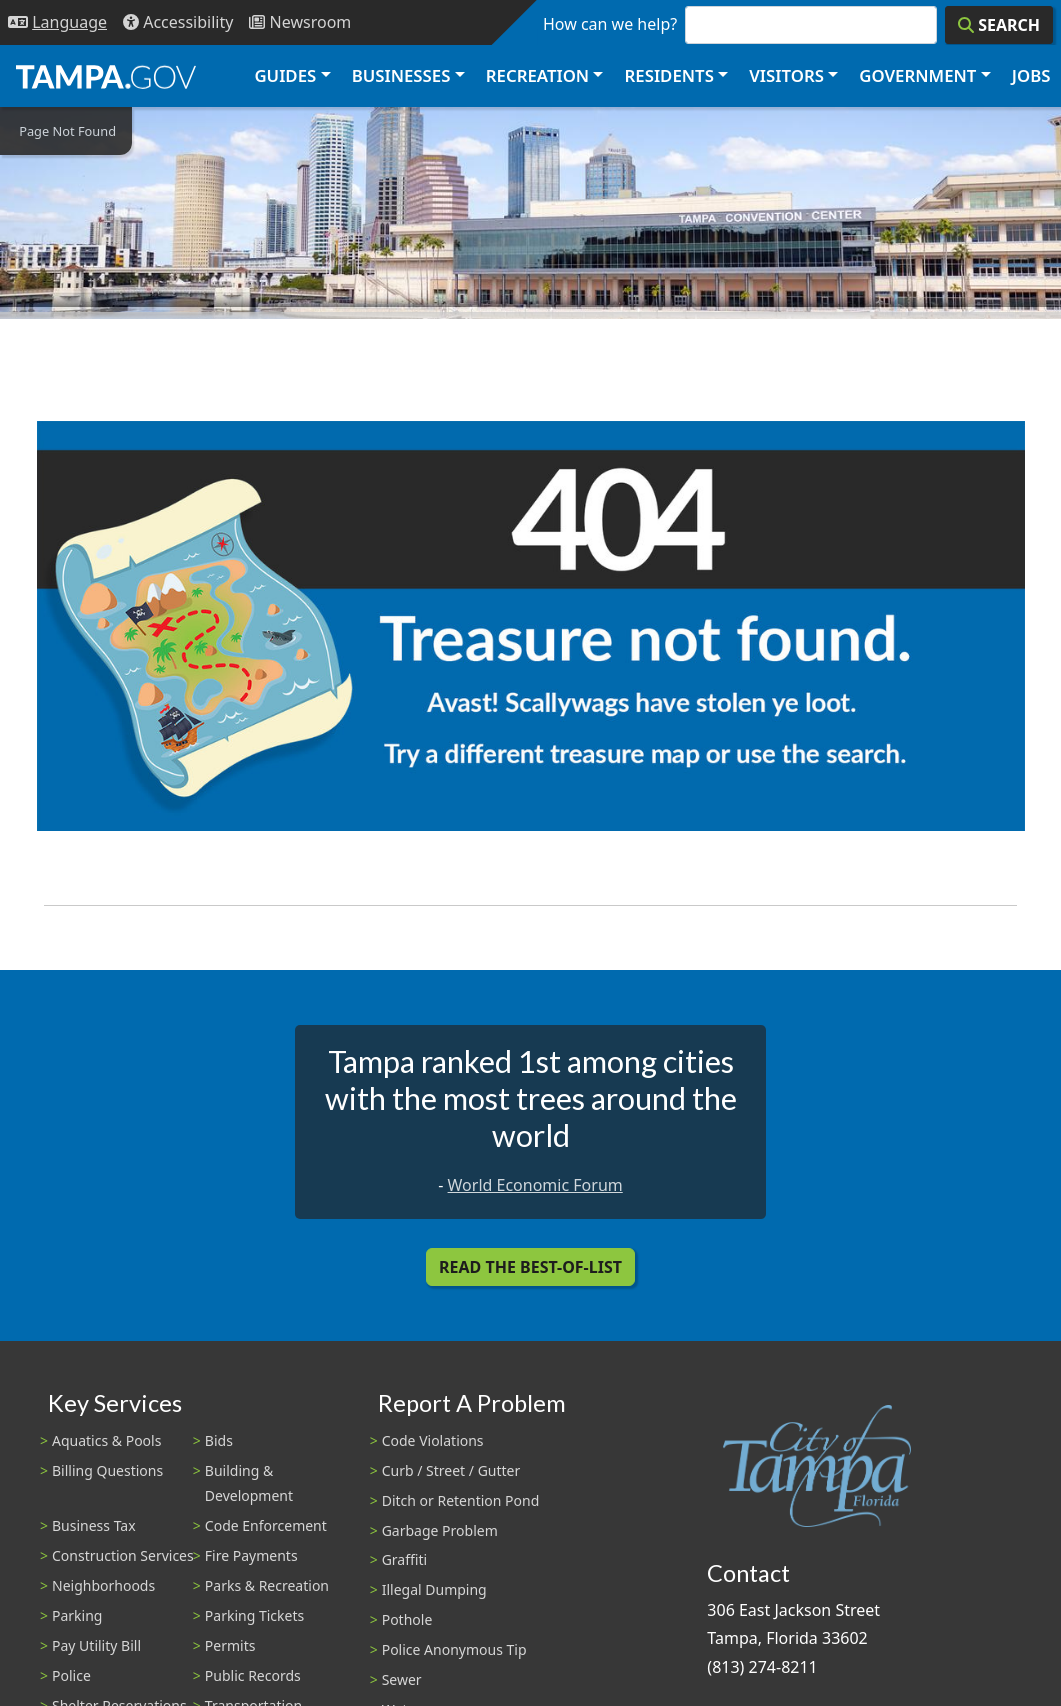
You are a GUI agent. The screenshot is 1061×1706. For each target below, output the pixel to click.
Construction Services (123, 1555)
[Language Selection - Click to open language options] (57, 22)
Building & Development (249, 1483)
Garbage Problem (440, 1530)
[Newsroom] (300, 22)
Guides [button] (285, 75)
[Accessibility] (178, 22)
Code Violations (433, 1440)
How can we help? (610, 24)
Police (71, 1675)
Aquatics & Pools (106, 1440)
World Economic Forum (535, 1185)
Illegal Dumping (434, 1589)
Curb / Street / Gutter (451, 1470)
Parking (77, 1615)
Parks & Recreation (267, 1585)
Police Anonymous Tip (454, 1649)
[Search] (999, 25)
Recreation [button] (537, 75)
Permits (230, 1645)
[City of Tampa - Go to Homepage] (106, 76)
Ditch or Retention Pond (461, 1500)
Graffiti (404, 1559)
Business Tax (94, 1525)
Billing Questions (107, 1470)
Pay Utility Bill (96, 1645)
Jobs (1031, 75)
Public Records (253, 1675)
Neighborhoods (103, 1585)
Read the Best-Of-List (530, 1267)
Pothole (407, 1619)
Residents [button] (669, 75)
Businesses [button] (401, 75)
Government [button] (917, 75)
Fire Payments (251, 1555)
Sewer (402, 1679)
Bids (219, 1440)
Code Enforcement (266, 1525)
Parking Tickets (254, 1615)
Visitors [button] (786, 75)
